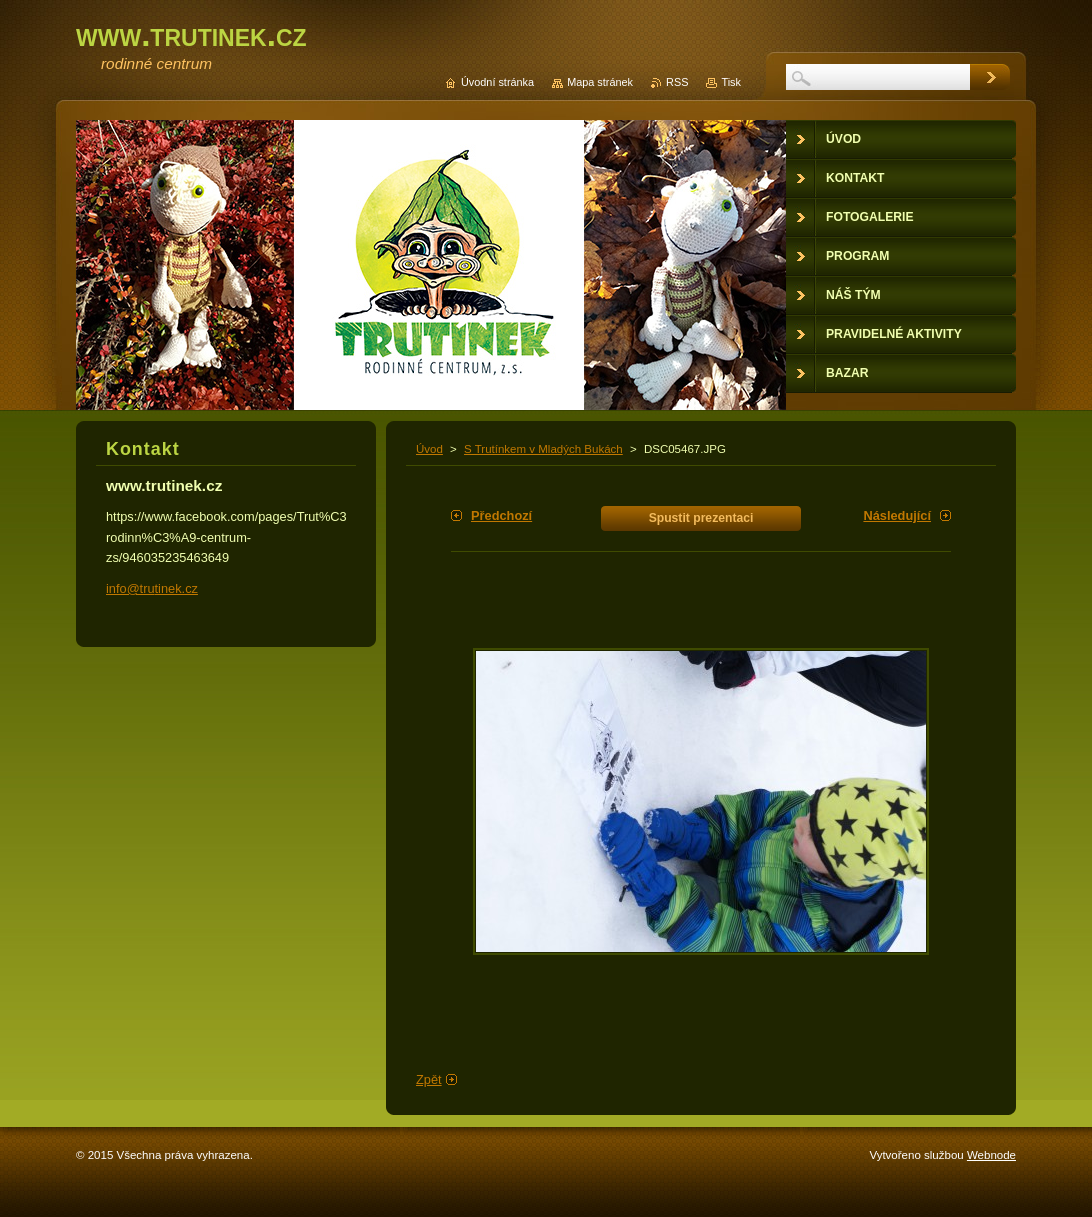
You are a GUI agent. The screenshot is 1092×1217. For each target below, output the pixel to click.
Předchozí (501, 515)
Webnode (991, 1155)
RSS (677, 82)
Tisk (731, 82)
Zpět (429, 1079)
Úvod (429, 449)
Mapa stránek (600, 82)
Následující (897, 515)
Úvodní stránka (497, 82)
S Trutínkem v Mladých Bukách (543, 449)
